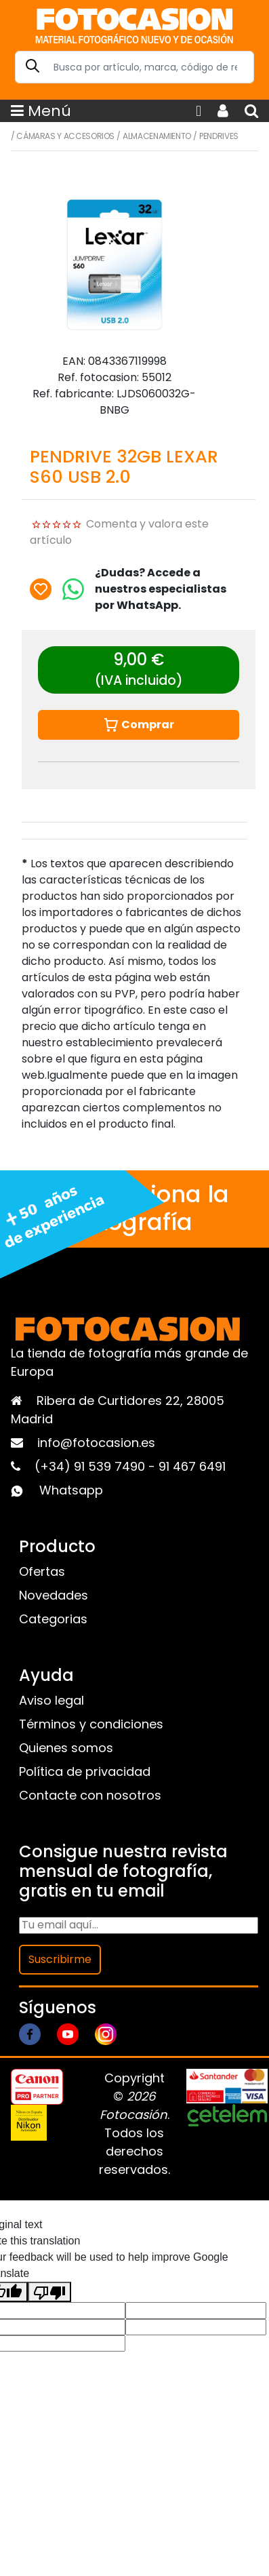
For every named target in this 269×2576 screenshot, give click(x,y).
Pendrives (219, 136)
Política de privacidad (84, 1771)
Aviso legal (51, 1700)
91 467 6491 (192, 1466)
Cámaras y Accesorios (65, 136)
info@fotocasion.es (96, 1442)
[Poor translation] (49, 2292)
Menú (41, 110)
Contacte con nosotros (90, 1795)
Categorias (53, 1618)
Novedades (53, 1595)
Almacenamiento (157, 136)
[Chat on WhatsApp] (73, 589)
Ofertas (42, 1571)
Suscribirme (59, 1959)
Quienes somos (66, 1747)
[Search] (134, 67)
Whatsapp (71, 1490)
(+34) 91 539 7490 (91, 1466)
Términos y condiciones (91, 1724)
